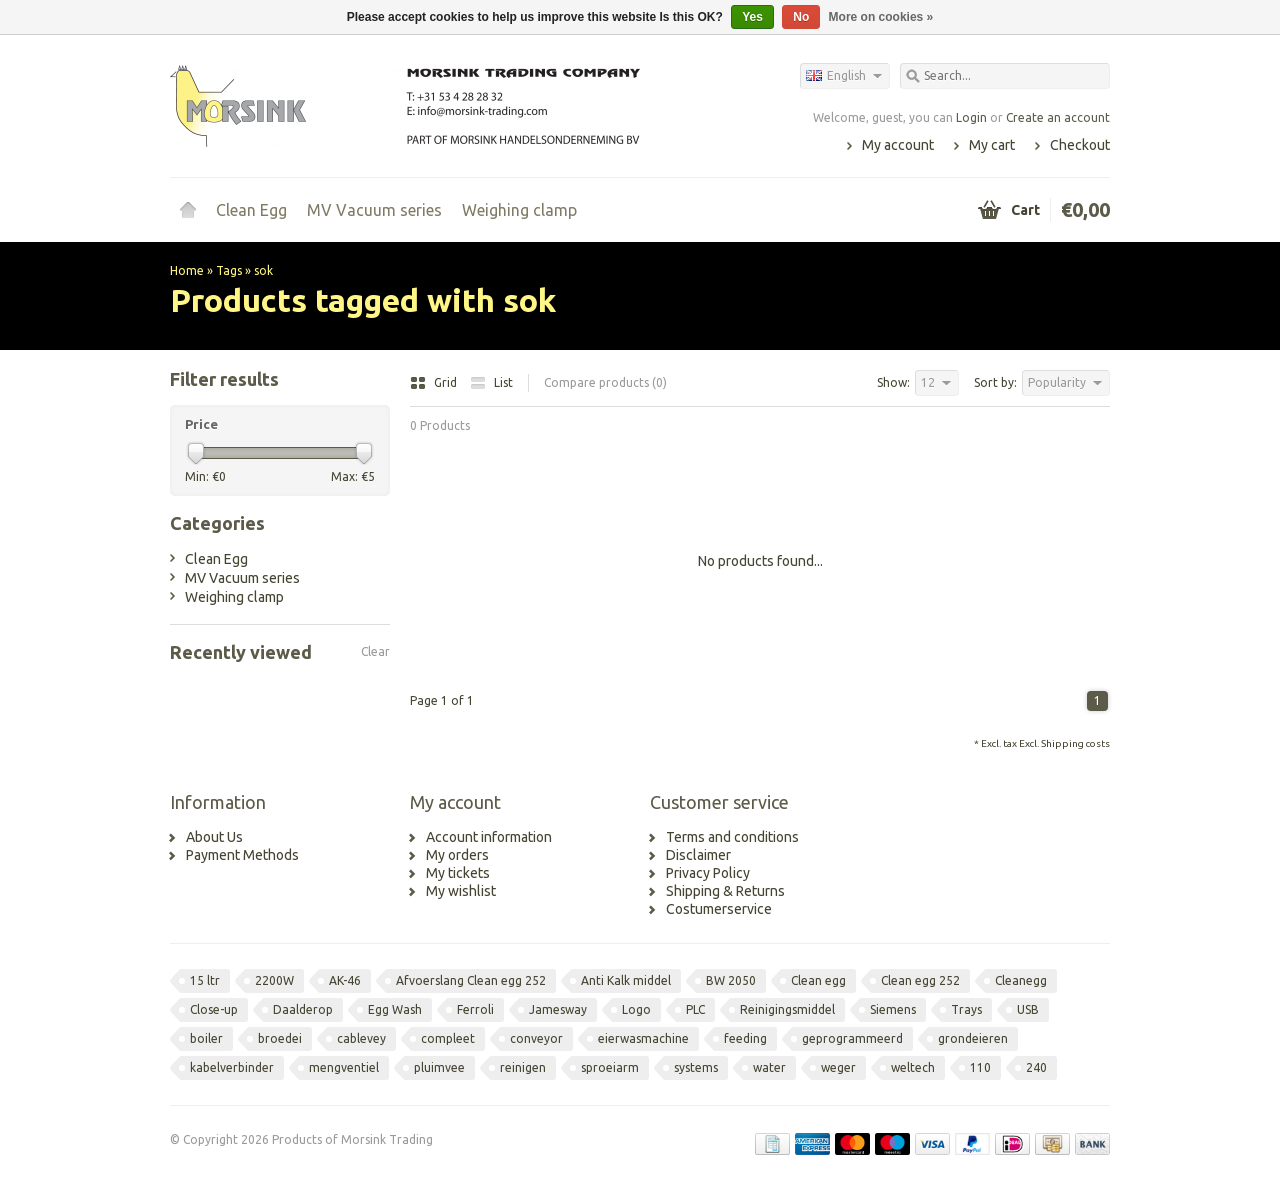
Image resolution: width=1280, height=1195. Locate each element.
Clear (375, 651)
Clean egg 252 (920, 980)
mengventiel (344, 1067)
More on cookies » (881, 17)
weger (838, 1067)
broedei (280, 1038)
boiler (206, 1038)
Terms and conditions (732, 837)
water (769, 1067)
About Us (214, 837)
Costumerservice (719, 909)
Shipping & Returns (725, 891)
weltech (913, 1067)
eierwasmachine (643, 1038)
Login (971, 117)
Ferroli (475, 1009)
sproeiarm (610, 1067)
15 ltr (205, 980)
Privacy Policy (708, 873)
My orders (457, 855)
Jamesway (558, 1009)
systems (696, 1067)
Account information (489, 837)
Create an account (1058, 117)
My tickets (458, 873)
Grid (435, 382)
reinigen (523, 1067)
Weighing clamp (519, 210)
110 (980, 1067)
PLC (695, 1009)
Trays (966, 1009)
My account (898, 145)
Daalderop (303, 1009)
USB (1028, 1009)
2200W (274, 980)
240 (1036, 1067)
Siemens (893, 1009)
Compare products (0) (605, 382)
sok (263, 270)
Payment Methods (242, 855)
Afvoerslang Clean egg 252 (471, 980)
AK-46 (345, 980)
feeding (745, 1038)
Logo (636, 1009)
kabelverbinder (232, 1067)
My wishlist (461, 891)
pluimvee (439, 1067)
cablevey (361, 1038)
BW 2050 (731, 980)
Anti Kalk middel (626, 980)
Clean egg (818, 980)
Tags (229, 270)
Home (188, 210)
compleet (448, 1038)
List (491, 382)
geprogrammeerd (852, 1038)
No (801, 17)
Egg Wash (395, 1009)
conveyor (536, 1038)
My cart (992, 145)
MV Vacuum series (374, 210)
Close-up (214, 1009)
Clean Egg (251, 210)
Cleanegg (1021, 980)
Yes (752, 17)
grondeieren (973, 1038)
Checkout (1080, 145)
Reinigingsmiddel (787, 1009)
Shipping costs (1075, 743)
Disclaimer (698, 855)
